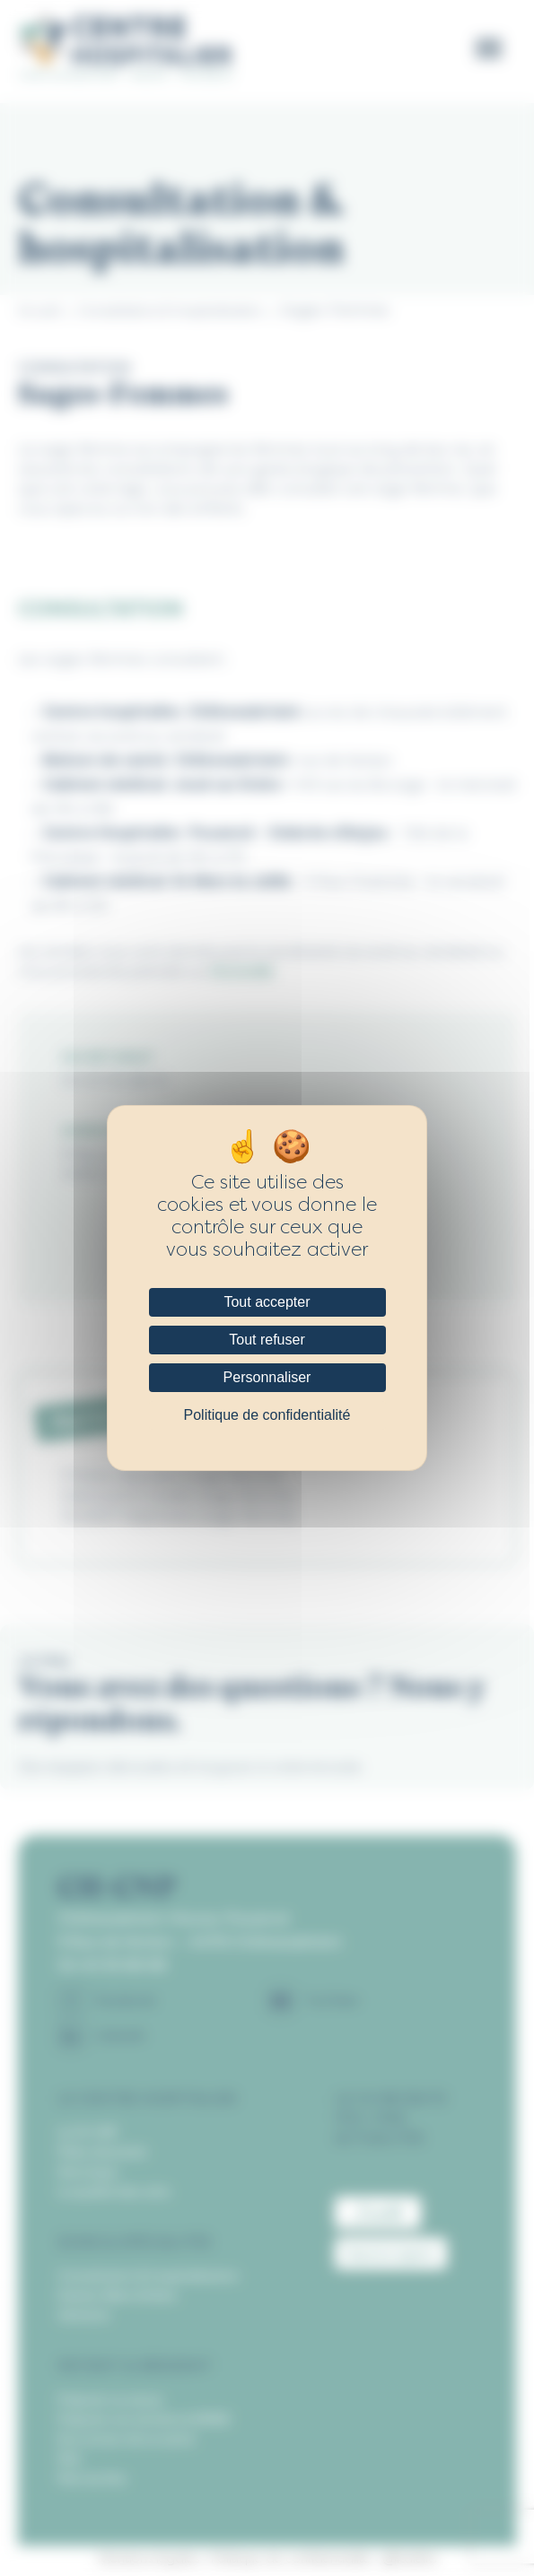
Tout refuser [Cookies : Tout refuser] (266, 1339)
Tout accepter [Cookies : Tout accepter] (266, 1302)
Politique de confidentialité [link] (267, 1415)
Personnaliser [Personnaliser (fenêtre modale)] (267, 1377)
